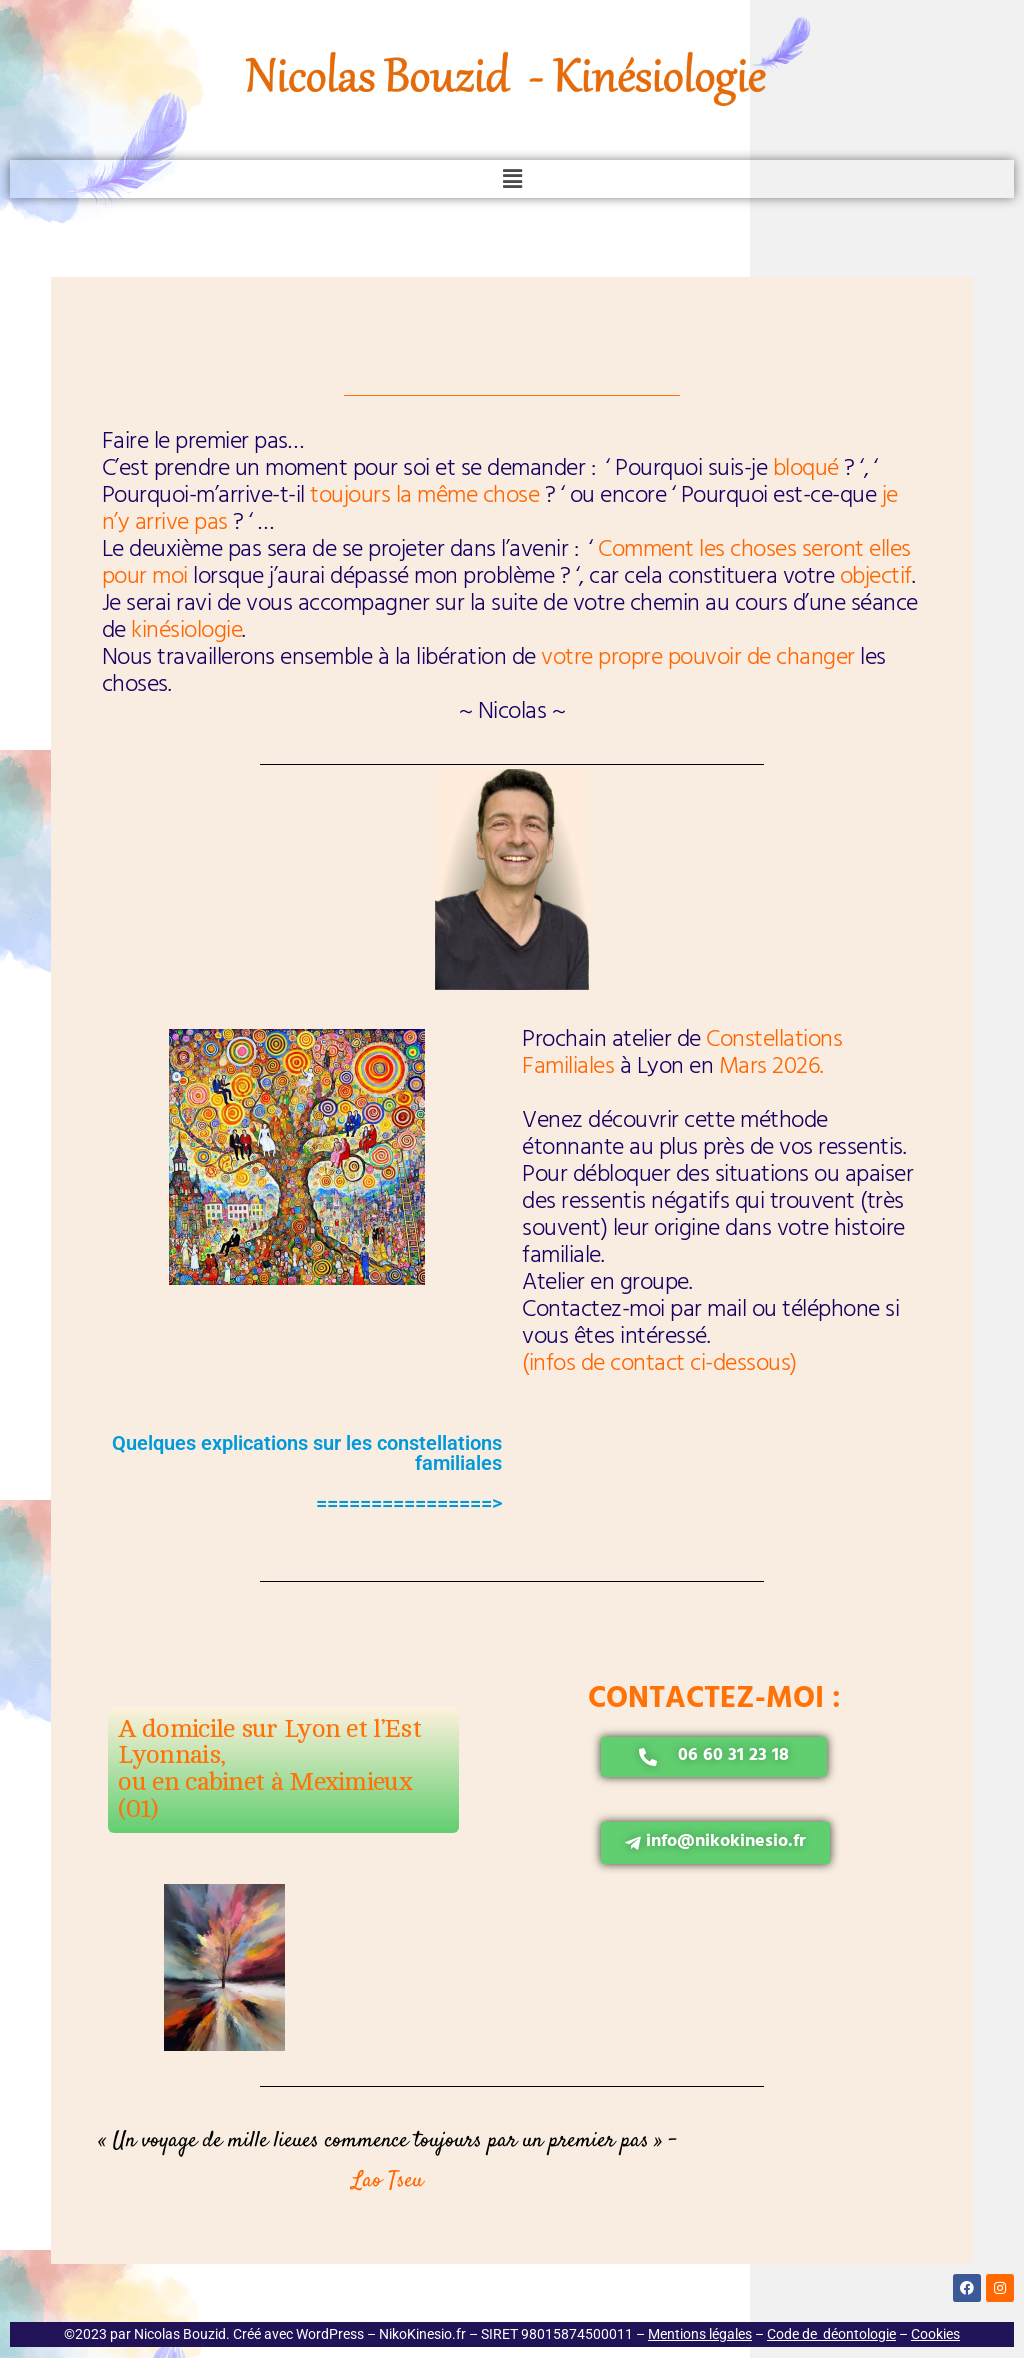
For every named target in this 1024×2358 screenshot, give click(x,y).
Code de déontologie (831, 2334)
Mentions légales (700, 2334)
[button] (512, 179)
